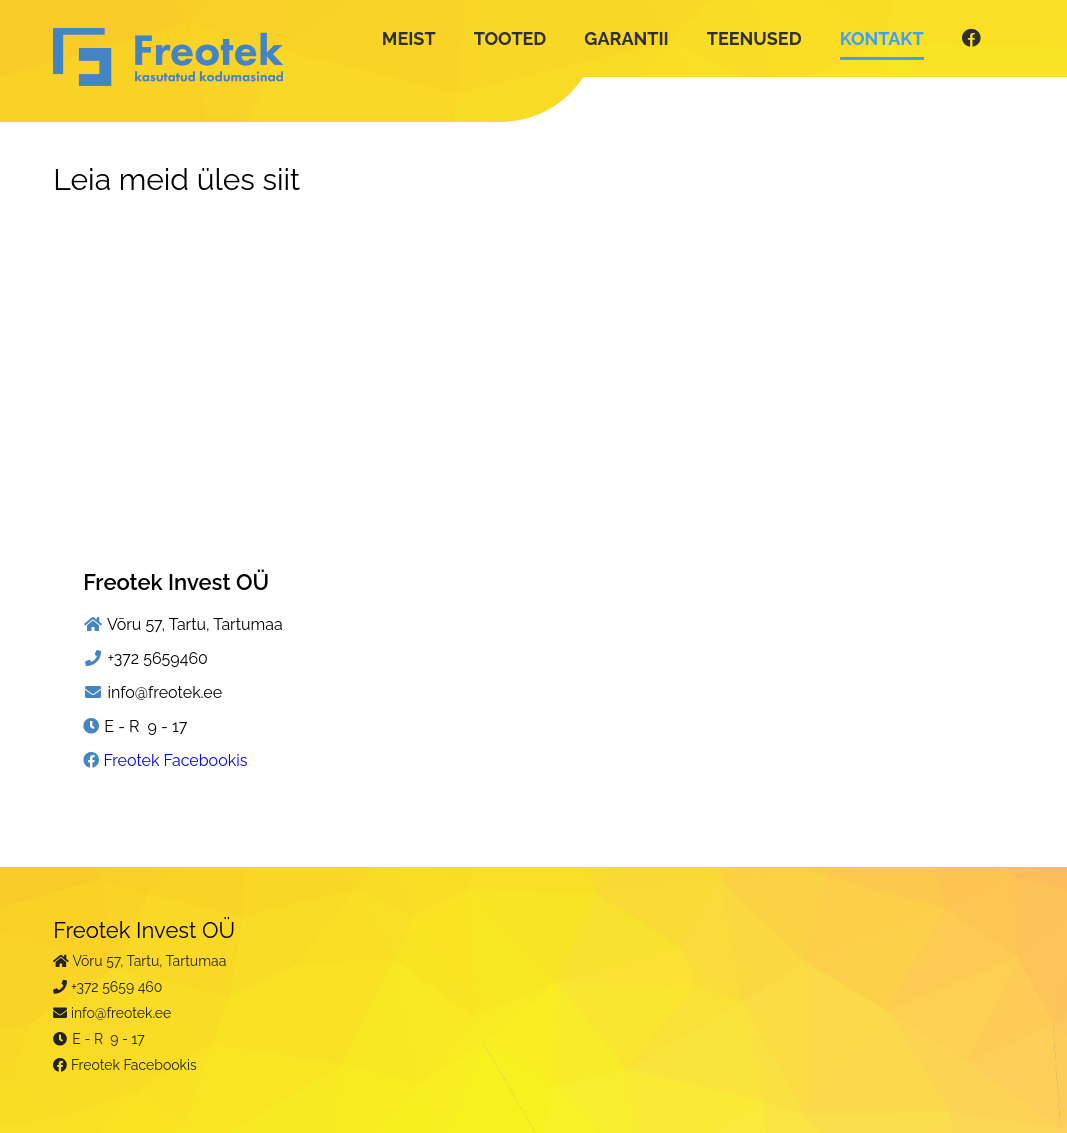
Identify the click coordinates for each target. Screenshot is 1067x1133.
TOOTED (510, 38)
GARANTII (626, 38)
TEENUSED (754, 38)
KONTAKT (882, 38)
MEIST (409, 38)
